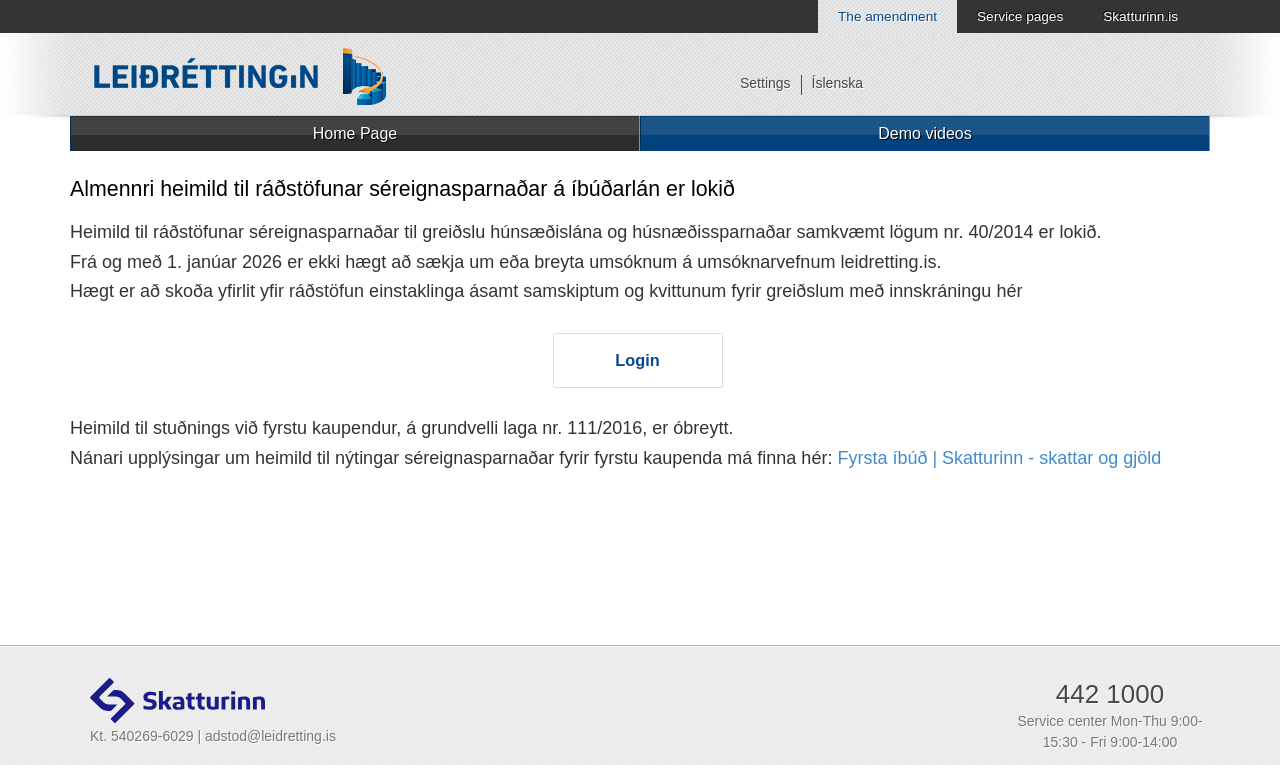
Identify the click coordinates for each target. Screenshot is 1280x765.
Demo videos (924, 133)
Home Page (355, 133)
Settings (765, 83)
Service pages (1020, 16)
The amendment (887, 16)
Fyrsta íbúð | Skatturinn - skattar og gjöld (999, 458)
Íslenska (837, 83)
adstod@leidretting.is (270, 736)
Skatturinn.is (1140, 16)
